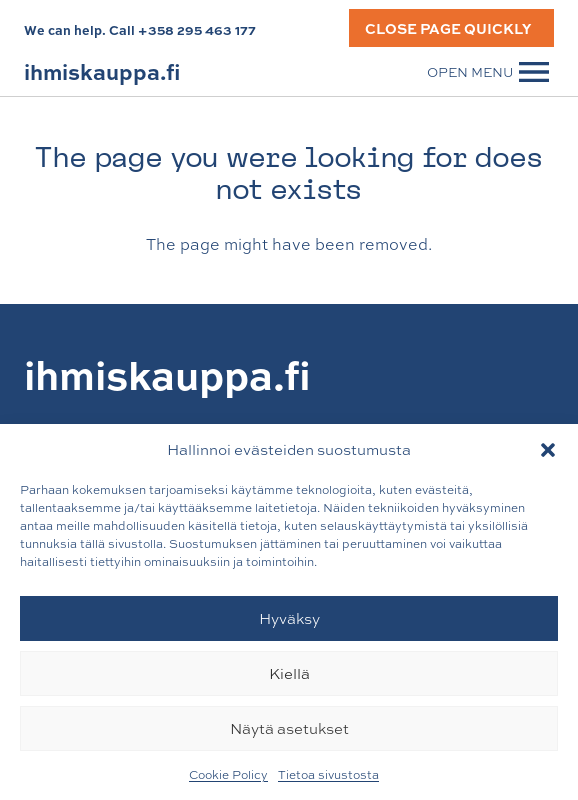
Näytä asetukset (289, 728)
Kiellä (289, 673)
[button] (548, 450)
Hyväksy (289, 618)
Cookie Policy (228, 775)
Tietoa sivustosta (328, 775)
